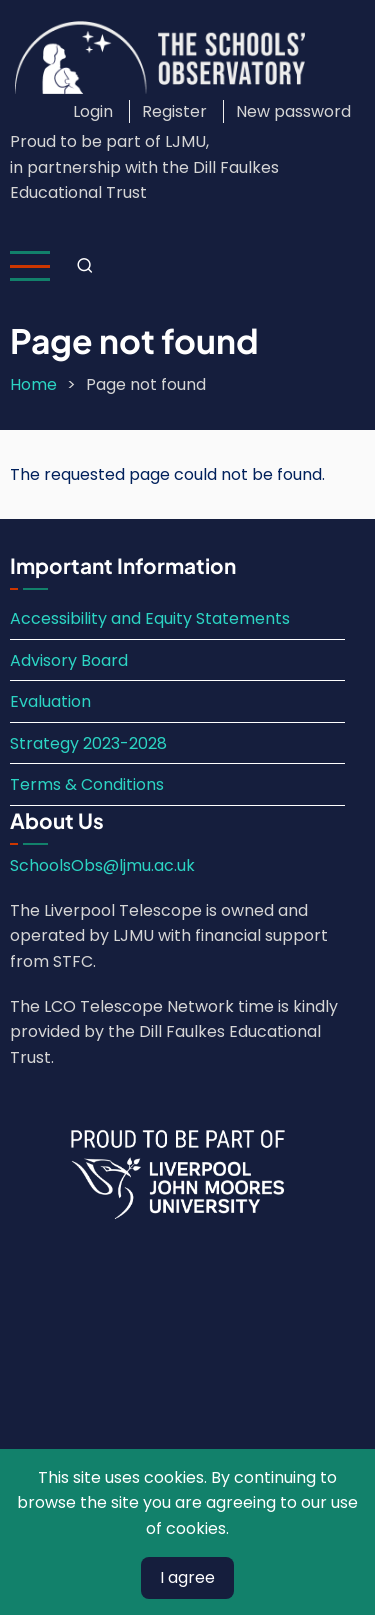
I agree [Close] (187, 1577)
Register (174, 111)
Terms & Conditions (87, 784)
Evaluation (50, 701)
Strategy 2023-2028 (88, 743)
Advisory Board (69, 660)
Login (93, 111)
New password (293, 111)
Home (33, 384)
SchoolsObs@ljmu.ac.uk (102, 865)
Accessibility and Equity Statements (150, 618)
